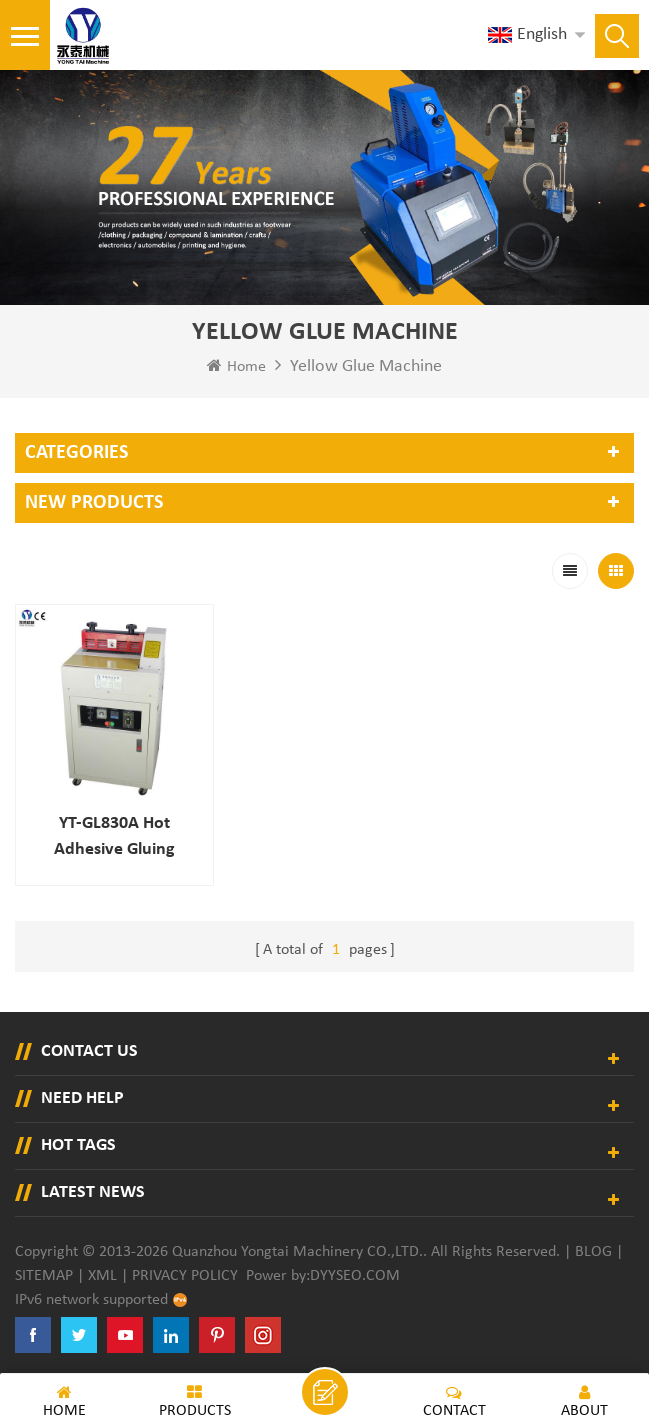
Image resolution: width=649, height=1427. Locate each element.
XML (102, 1270)
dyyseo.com (355, 1270)
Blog (593, 1246)
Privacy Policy (185, 1270)
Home (236, 366)
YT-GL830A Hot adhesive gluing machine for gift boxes (111, 832)
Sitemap (44, 1270)
